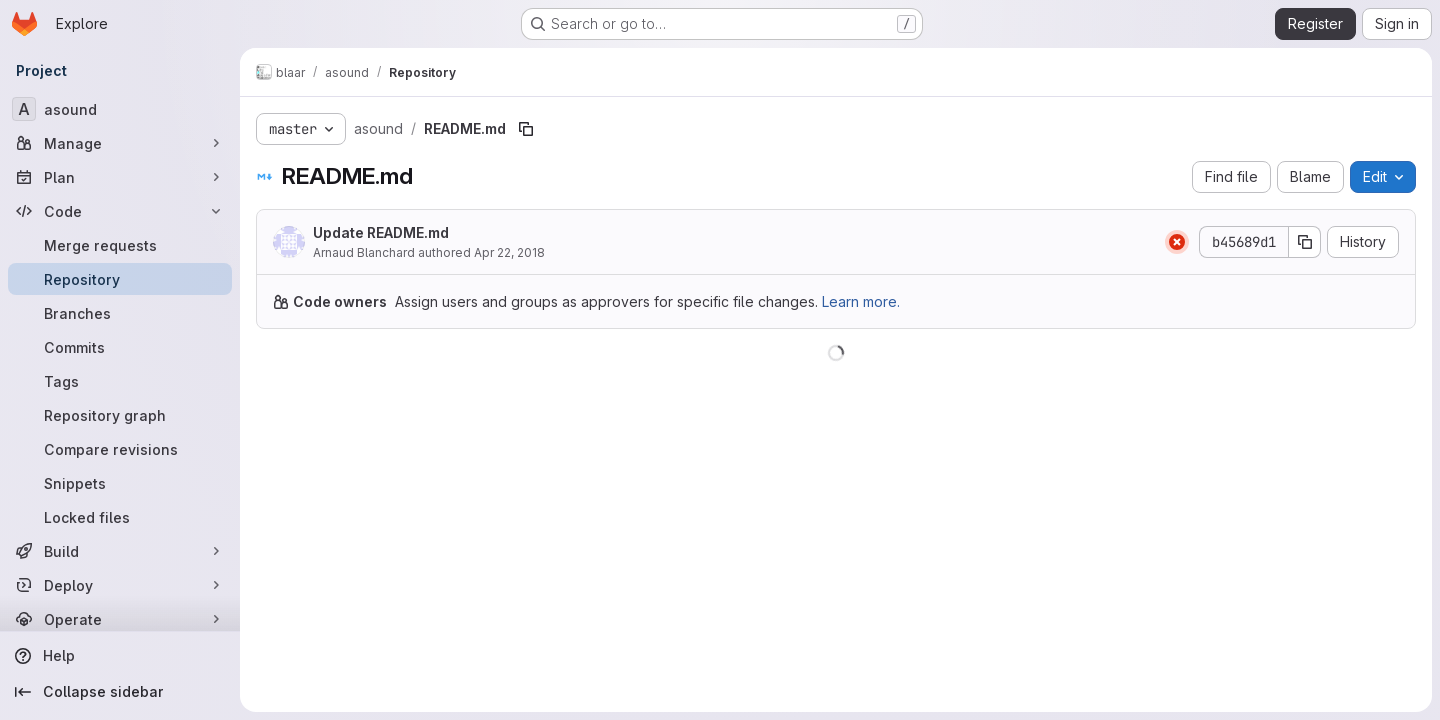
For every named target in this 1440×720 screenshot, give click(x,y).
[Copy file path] (526, 129)
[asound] (120, 109)
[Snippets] (120, 483)
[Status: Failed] (1177, 242)
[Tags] (120, 381)
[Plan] (120, 177)
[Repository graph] (120, 415)
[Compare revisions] (120, 449)
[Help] (120, 656)
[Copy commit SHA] (1305, 242)
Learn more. (861, 301)
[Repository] (120, 279)
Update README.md (381, 232)
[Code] (120, 211)
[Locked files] (120, 517)
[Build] (120, 551)
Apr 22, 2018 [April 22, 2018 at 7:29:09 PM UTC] (509, 252)
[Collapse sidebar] (120, 692)
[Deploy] (120, 585)
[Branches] (120, 313)
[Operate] (120, 619)
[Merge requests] (120, 245)
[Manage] (120, 143)
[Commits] (120, 347)
